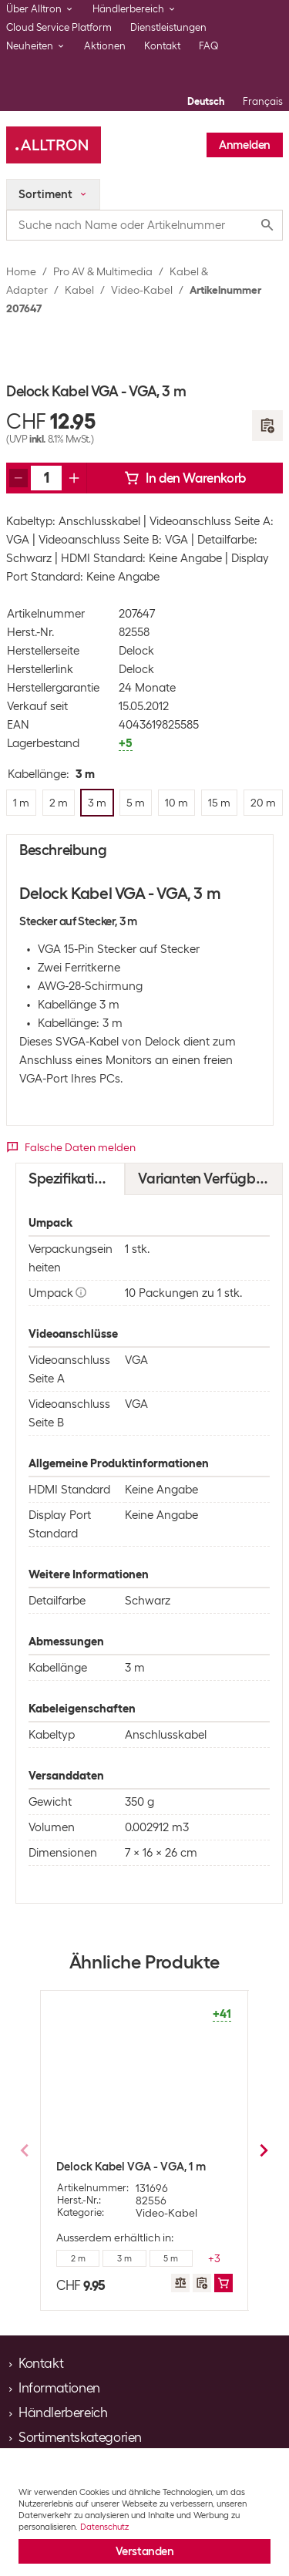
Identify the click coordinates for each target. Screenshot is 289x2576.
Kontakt (162, 46)
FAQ (209, 46)
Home (21, 271)
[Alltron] (53, 144)
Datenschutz (104, 2526)
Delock (136, 651)
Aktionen (105, 46)
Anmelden (245, 145)
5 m (170, 2258)
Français (263, 101)
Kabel (79, 290)
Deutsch (205, 101)
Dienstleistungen (168, 27)
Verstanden (145, 2551)
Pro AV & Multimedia (103, 271)
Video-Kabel (142, 290)
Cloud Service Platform (59, 27)
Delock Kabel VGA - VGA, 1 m (131, 2166)
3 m (124, 2258)
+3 (214, 2258)
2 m (78, 2258)
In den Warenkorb (185, 478)
